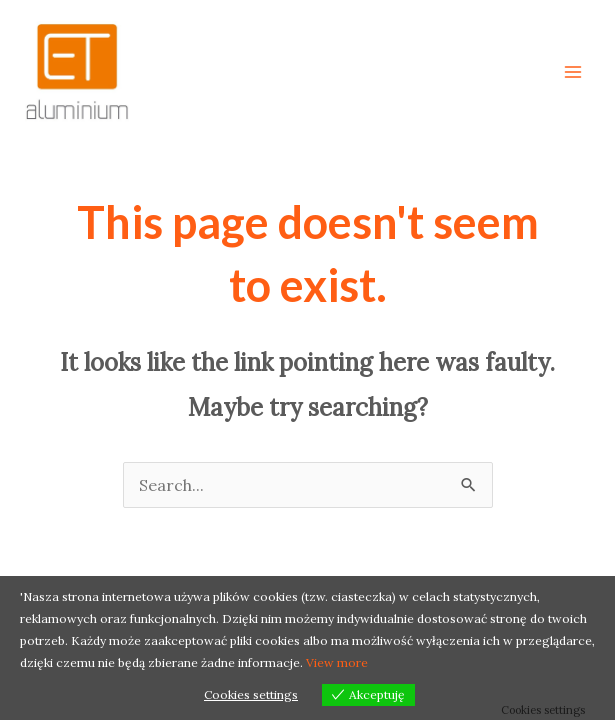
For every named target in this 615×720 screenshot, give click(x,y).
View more (337, 662)
